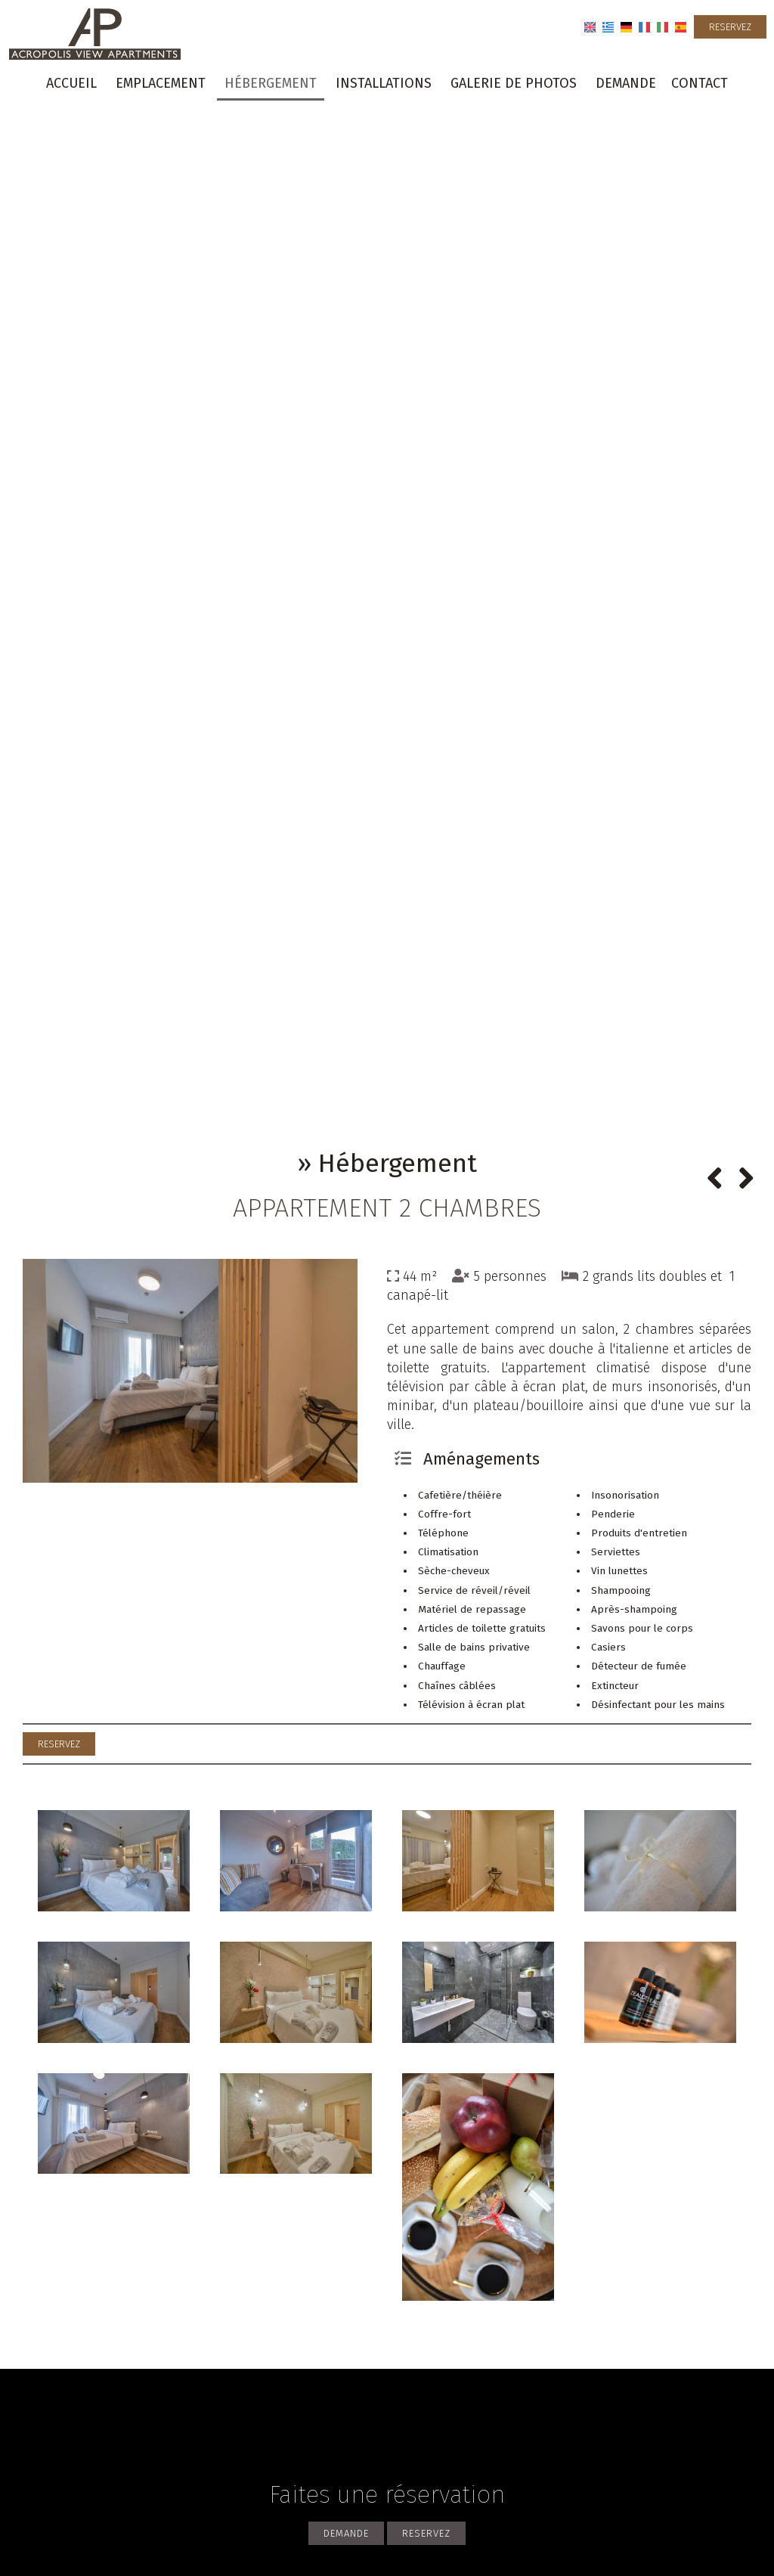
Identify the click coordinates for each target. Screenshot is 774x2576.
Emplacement (161, 83)
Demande (626, 83)
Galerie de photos (513, 83)
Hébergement (270, 83)
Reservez (730, 27)
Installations (384, 83)
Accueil (71, 83)
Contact (699, 83)
